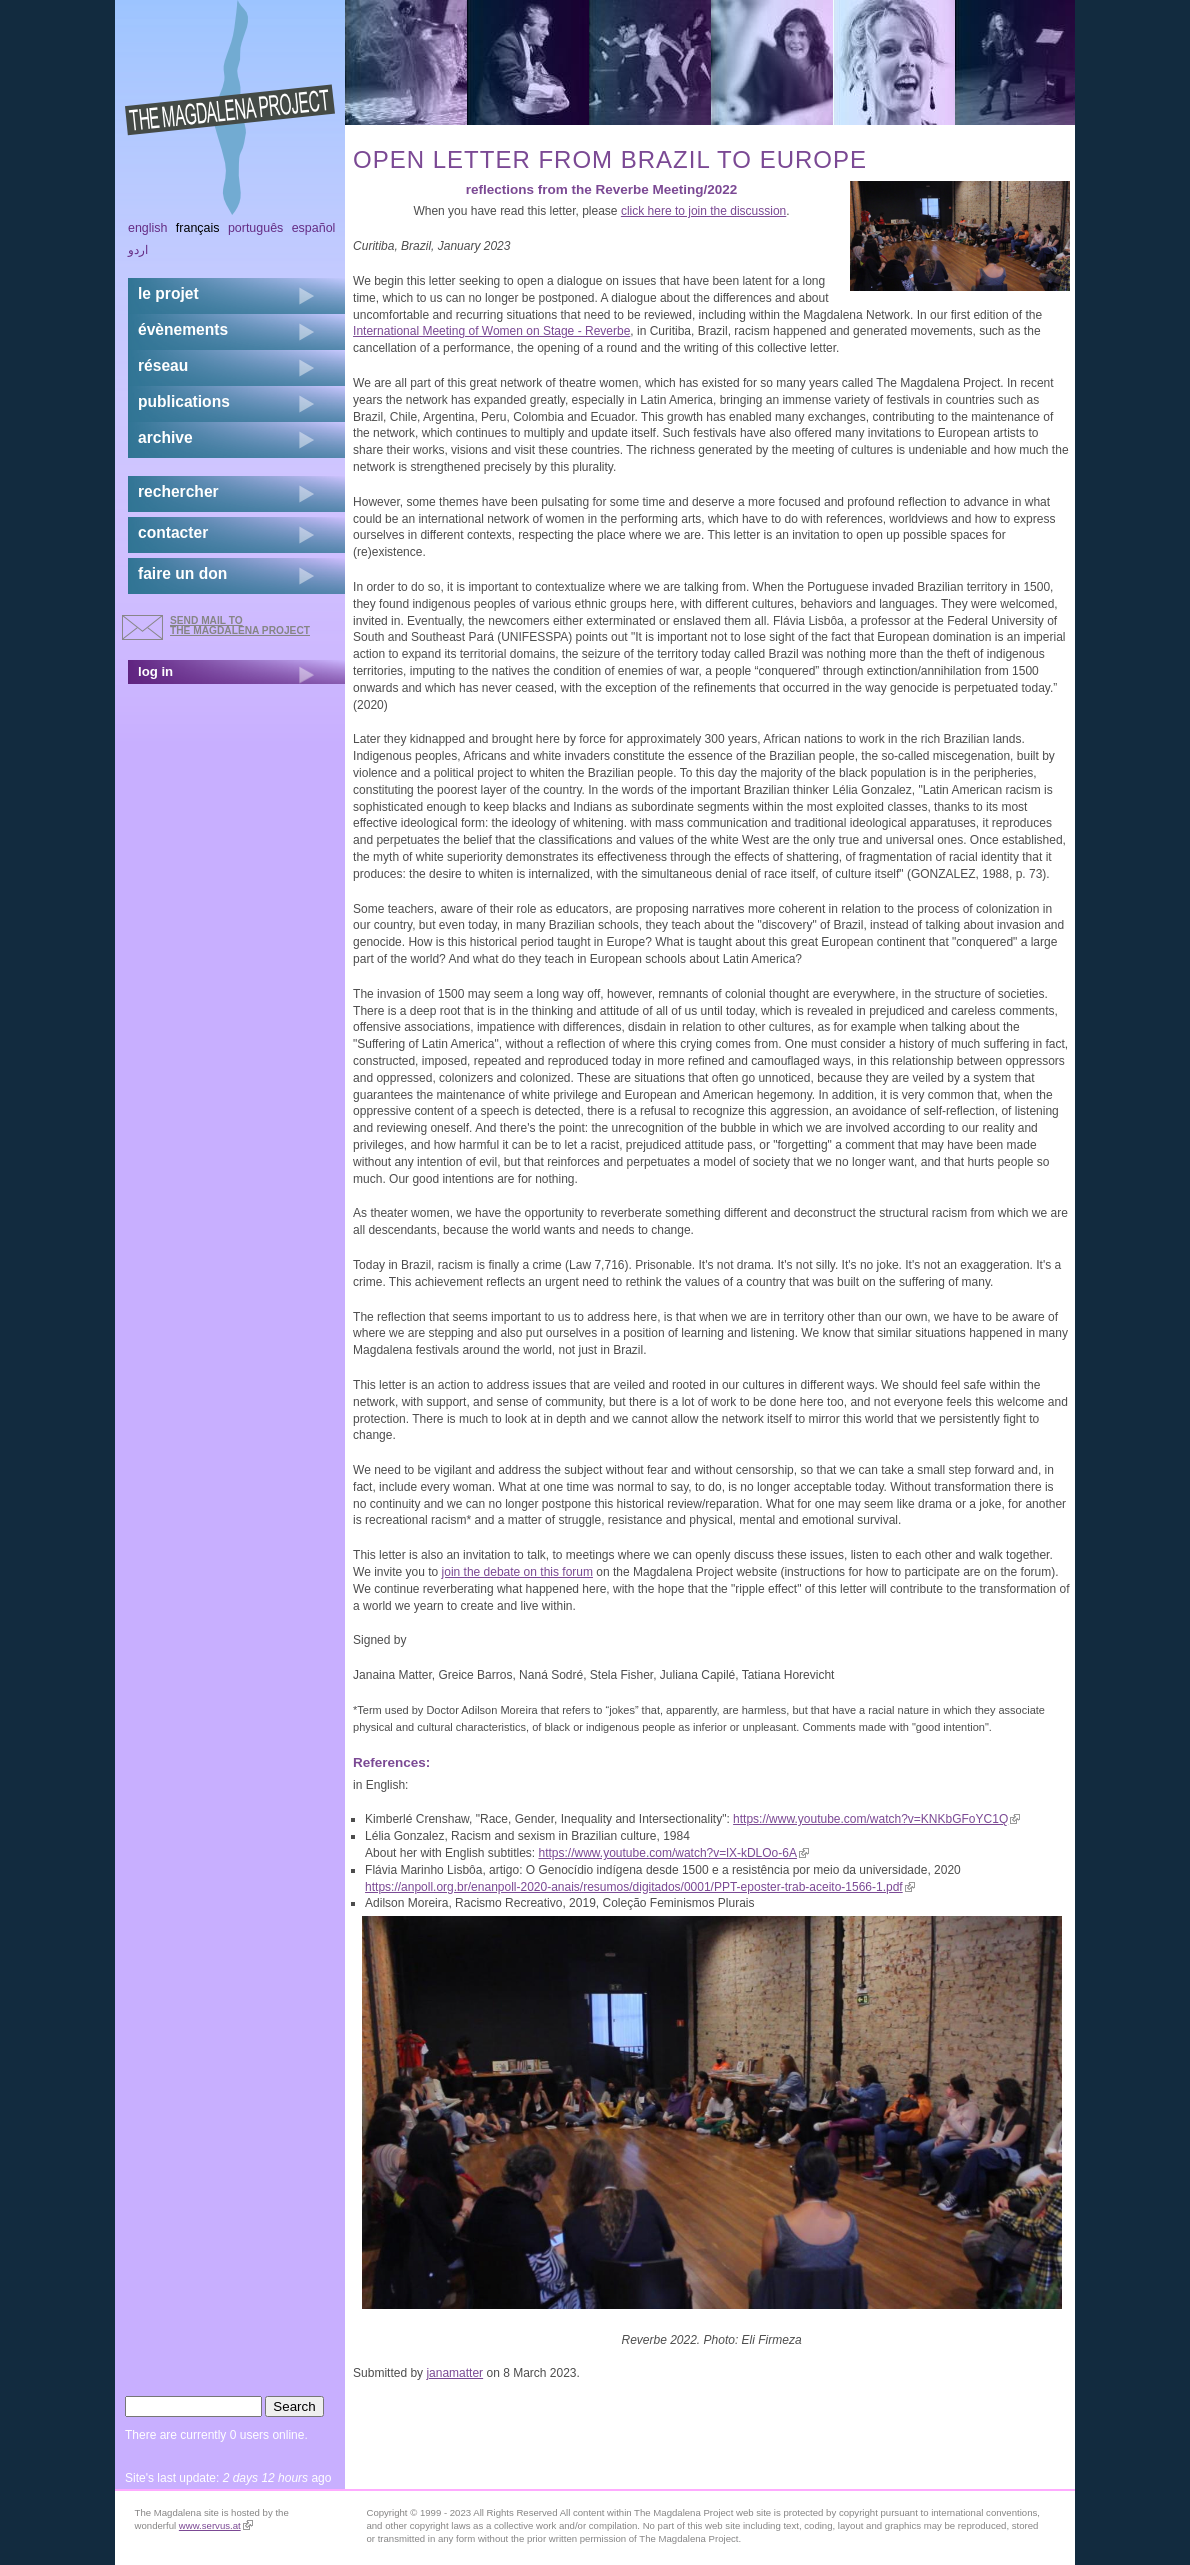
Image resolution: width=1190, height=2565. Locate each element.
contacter (173, 532)
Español (314, 228)
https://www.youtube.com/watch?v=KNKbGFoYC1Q (876, 1819)
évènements (183, 329)
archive (165, 437)
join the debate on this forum (517, 1572)
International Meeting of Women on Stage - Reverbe (491, 331)
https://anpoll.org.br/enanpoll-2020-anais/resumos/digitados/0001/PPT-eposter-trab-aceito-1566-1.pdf (640, 1887)
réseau (163, 365)
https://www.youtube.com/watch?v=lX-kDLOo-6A (673, 1853)
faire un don (182, 573)
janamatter (454, 2373)
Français (198, 228)
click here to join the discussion (703, 211)
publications (184, 401)
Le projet (168, 293)
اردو (138, 250)
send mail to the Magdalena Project (240, 625)
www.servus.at (216, 2525)
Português (255, 228)
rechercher (178, 491)
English (148, 228)
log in (155, 671)
